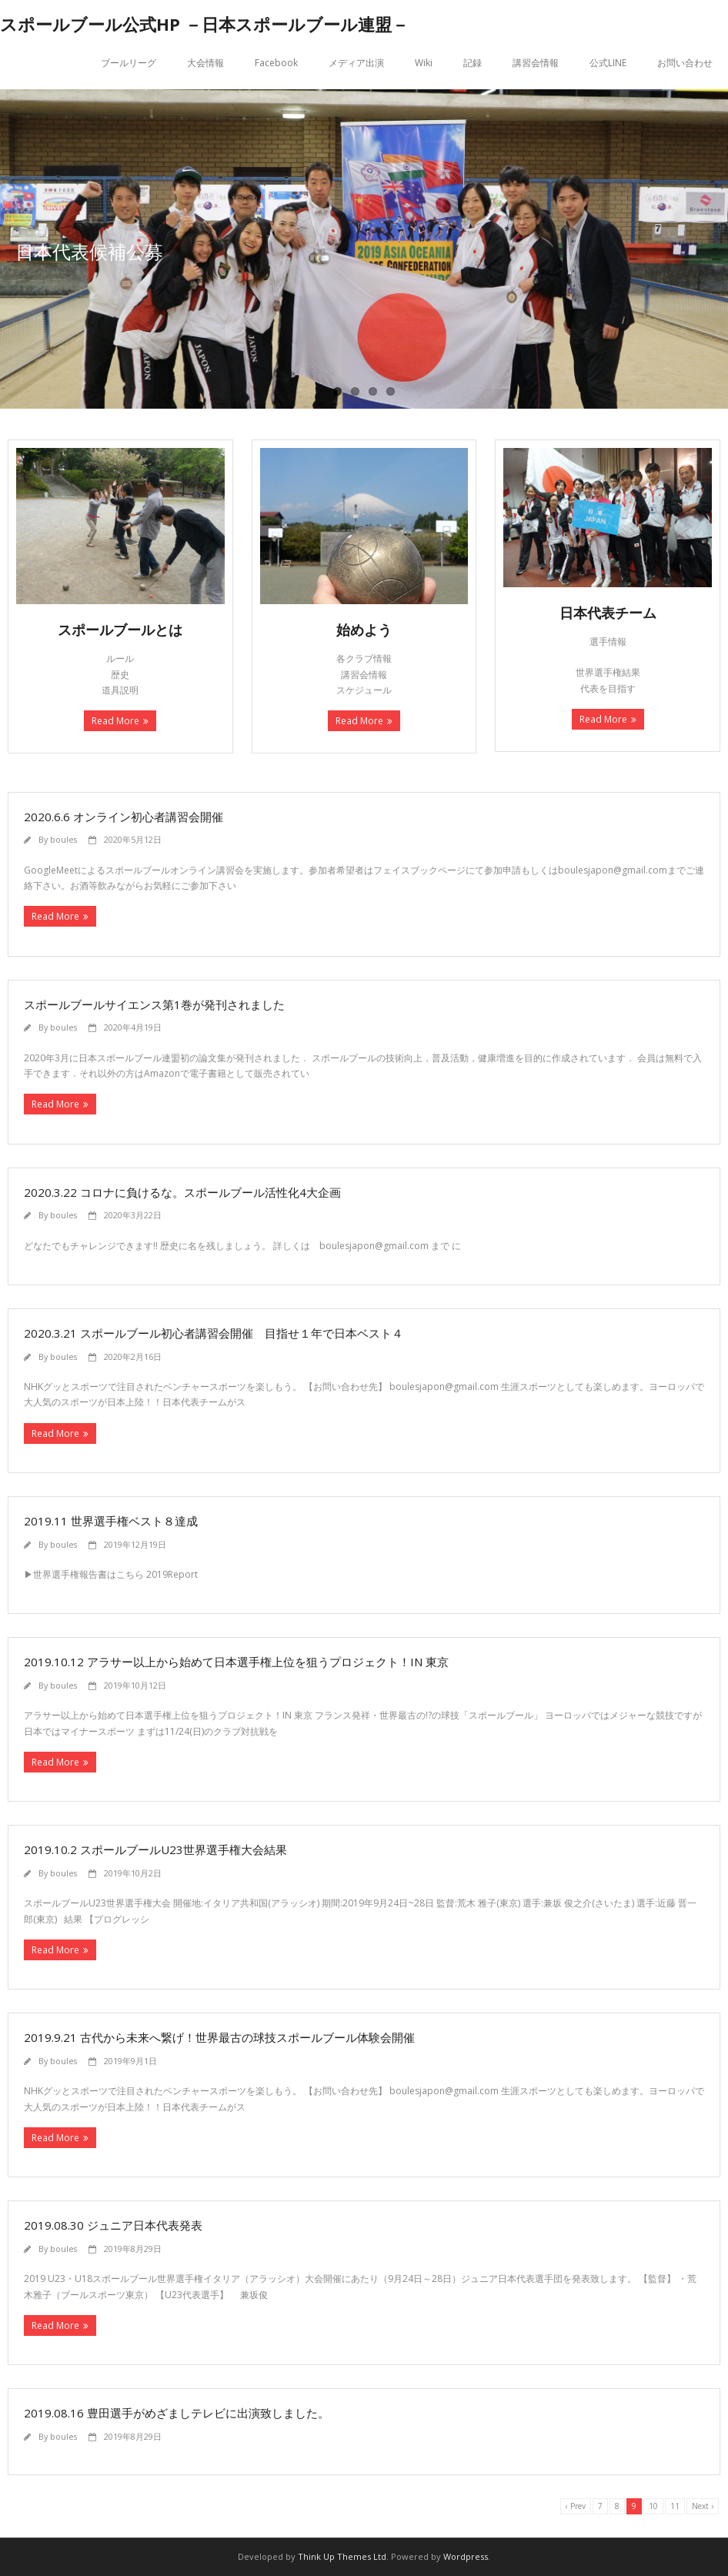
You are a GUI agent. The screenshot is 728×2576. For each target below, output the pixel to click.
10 (653, 2506)
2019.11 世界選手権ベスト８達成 (111, 1521)
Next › (702, 2506)
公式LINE (607, 62)
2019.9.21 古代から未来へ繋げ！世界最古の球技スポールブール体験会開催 (219, 2037)
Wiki (423, 62)
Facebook (276, 62)
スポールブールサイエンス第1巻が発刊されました (154, 1004)
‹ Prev (576, 2506)
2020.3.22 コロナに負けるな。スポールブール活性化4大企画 (182, 1192)
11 (675, 2506)
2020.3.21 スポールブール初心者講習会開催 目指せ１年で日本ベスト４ (213, 1333)
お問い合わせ (685, 62)
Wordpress (465, 2556)
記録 (472, 62)
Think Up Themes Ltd (342, 2556)
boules (63, 839)
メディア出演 (356, 62)
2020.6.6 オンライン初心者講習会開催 (123, 816)
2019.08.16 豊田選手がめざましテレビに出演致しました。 (176, 2413)
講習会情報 (536, 62)
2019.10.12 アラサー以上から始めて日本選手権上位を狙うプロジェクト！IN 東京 (236, 1661)
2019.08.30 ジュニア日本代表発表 (113, 2225)
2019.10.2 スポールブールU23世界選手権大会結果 (155, 1849)
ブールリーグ (128, 62)
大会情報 (205, 62)
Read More (115, 720)
